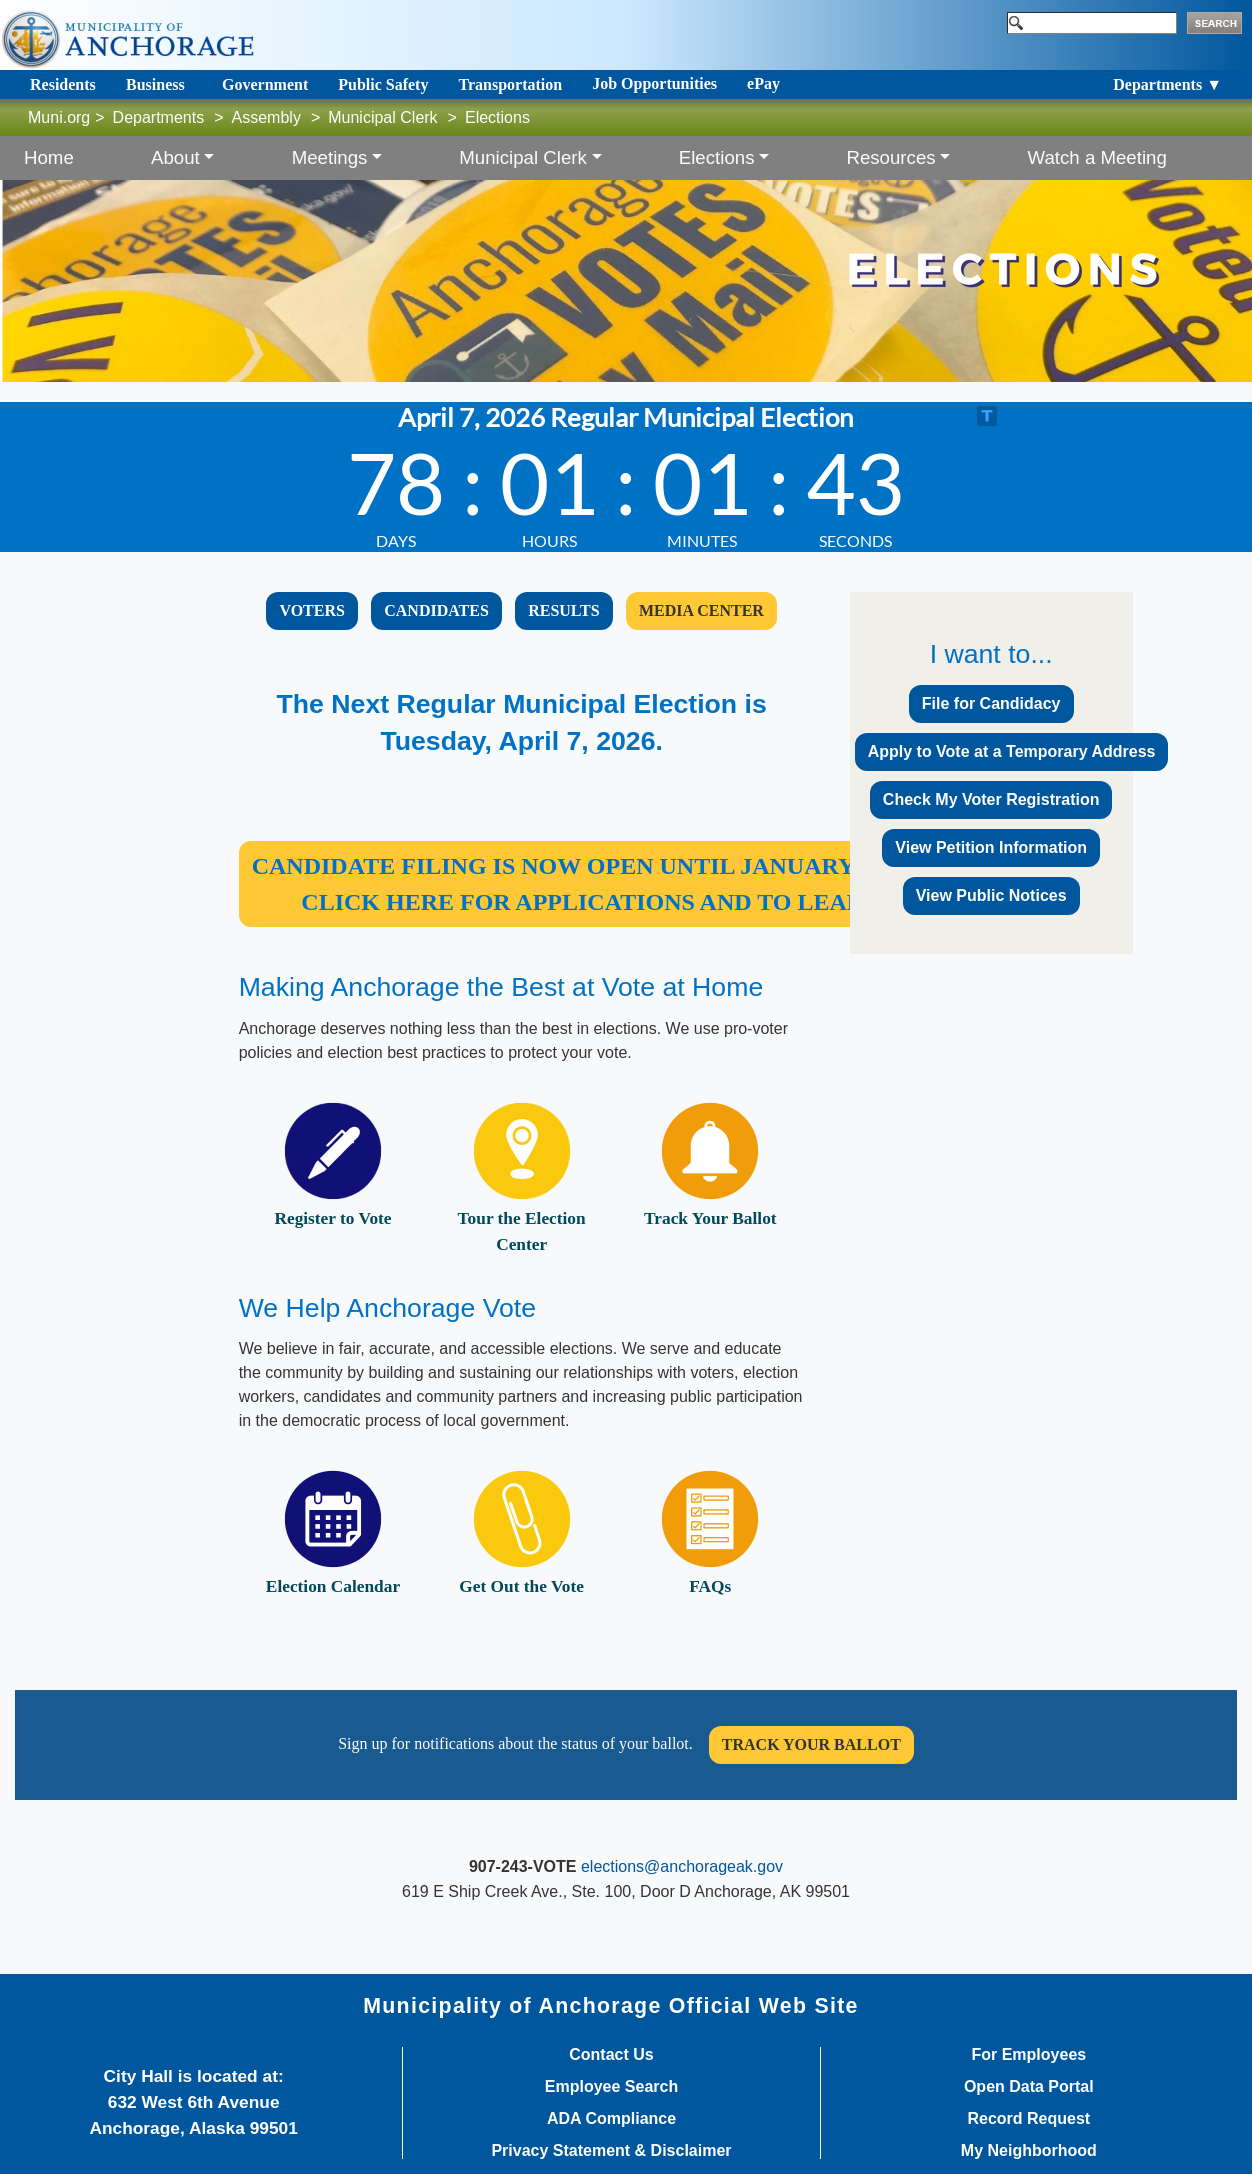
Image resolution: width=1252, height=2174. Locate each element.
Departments (159, 117)
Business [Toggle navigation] (155, 84)
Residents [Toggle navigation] (63, 84)
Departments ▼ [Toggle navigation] (1167, 84)
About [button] (175, 157)
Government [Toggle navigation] (265, 84)
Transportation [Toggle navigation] (510, 84)
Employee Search (611, 2087)
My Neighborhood (1029, 2151)
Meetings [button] (330, 157)
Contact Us (611, 2055)
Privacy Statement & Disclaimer (611, 2151)
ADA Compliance (611, 2119)
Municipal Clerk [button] (523, 157)
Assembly (266, 117)
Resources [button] (890, 157)
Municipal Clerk (382, 117)
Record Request (1028, 2119)
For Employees (1028, 2055)
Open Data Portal (1029, 2087)
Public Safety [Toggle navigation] (383, 84)
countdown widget (625, 477)
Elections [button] (717, 157)
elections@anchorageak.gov (682, 1866)
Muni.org (59, 117)
